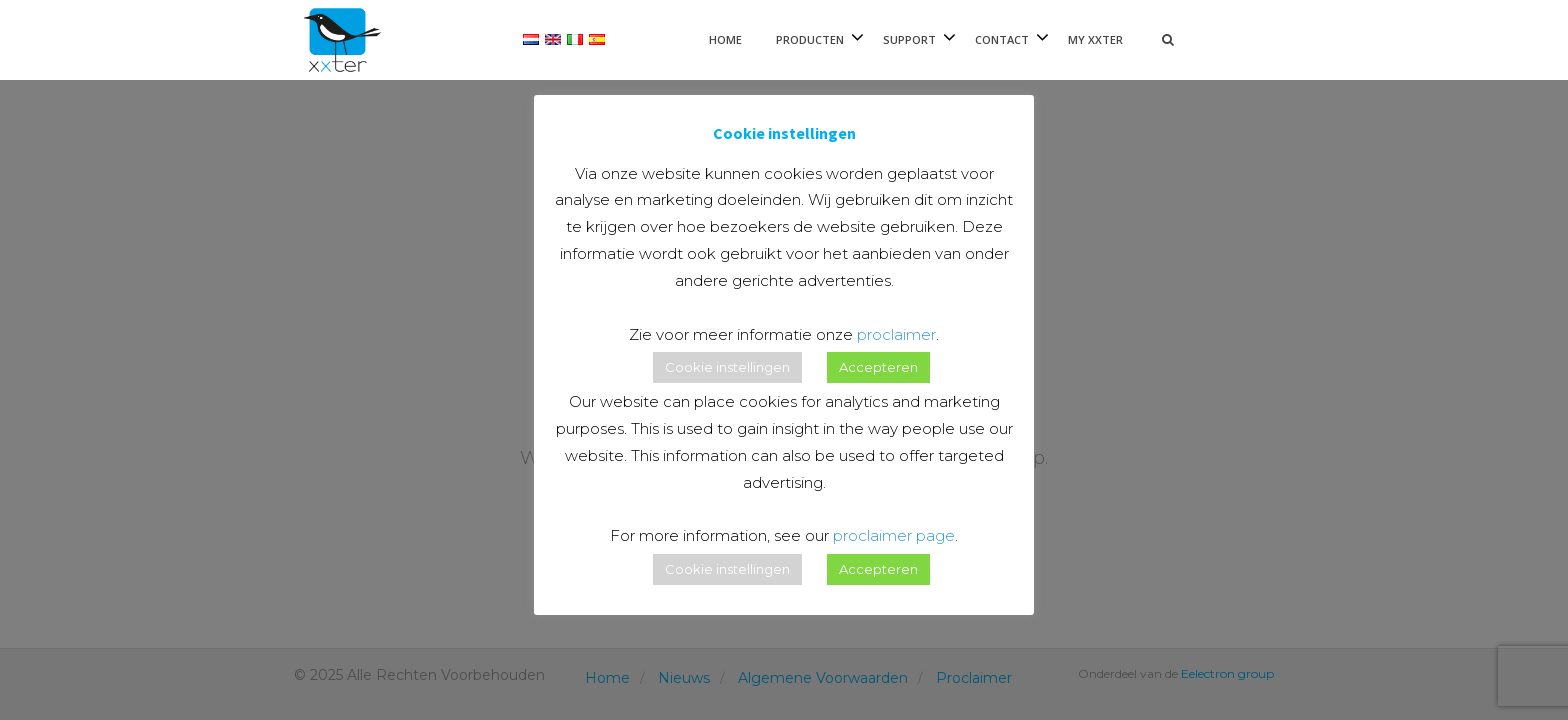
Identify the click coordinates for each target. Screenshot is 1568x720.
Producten (810, 39)
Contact (1002, 39)
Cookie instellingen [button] (727, 367)
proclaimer (896, 334)
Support (909, 39)
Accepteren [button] (878, 367)
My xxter (1095, 39)
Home (725, 39)
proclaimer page (894, 535)
